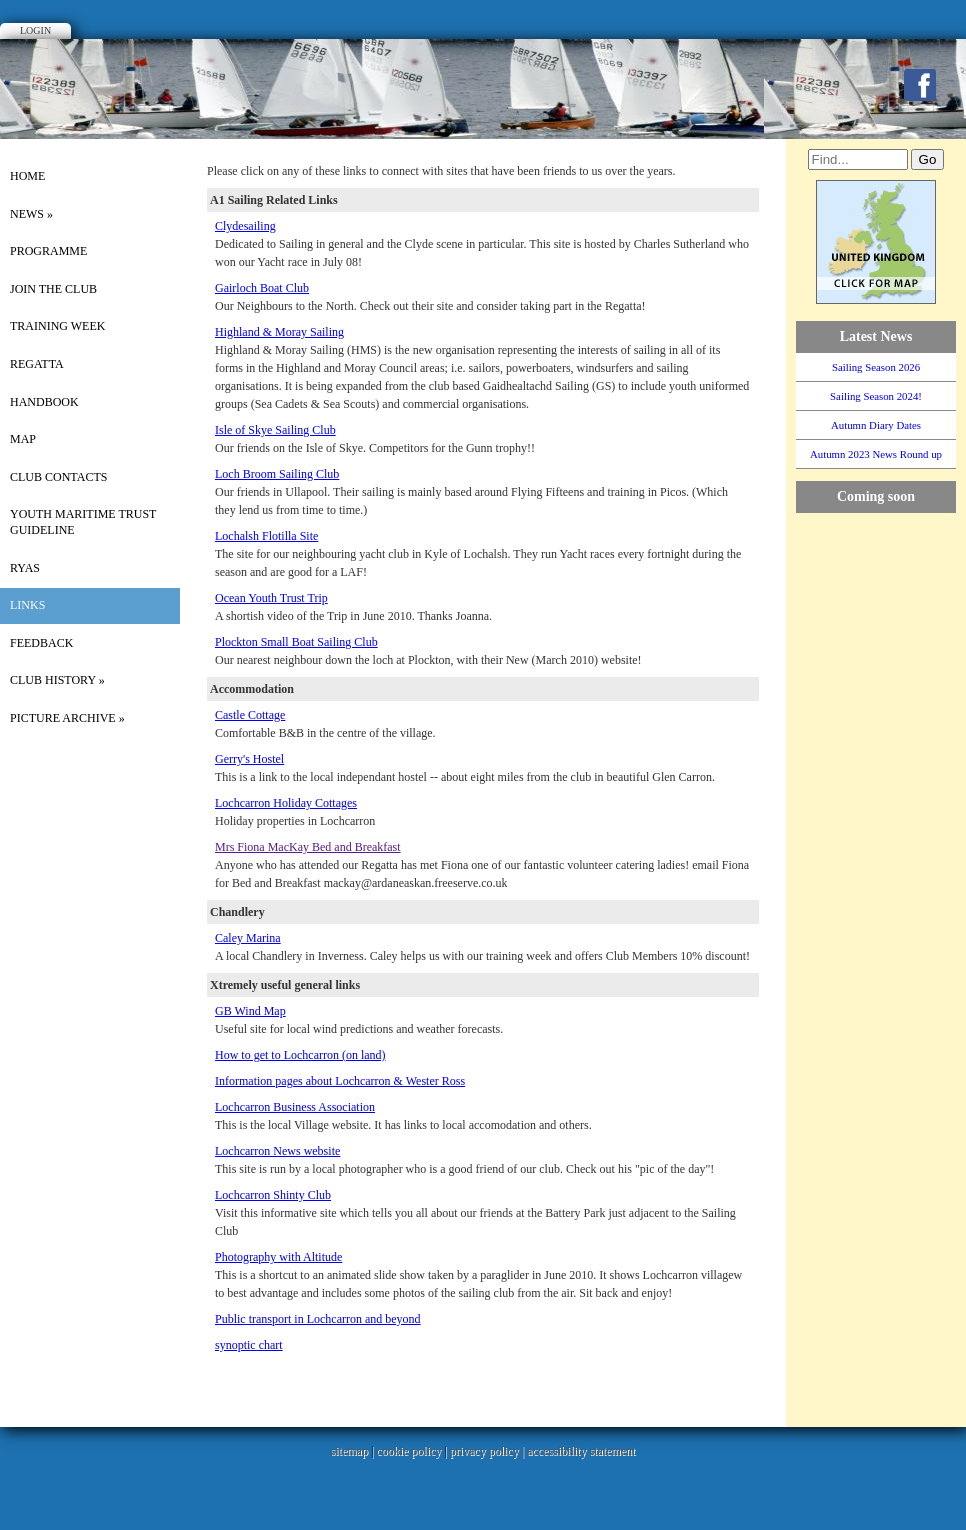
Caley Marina (248, 938)
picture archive (67, 718)
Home (27, 176)
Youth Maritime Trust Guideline (83, 522)
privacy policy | (488, 1451)
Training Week (57, 326)
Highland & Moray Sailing (279, 332)
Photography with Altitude (278, 1257)
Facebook (920, 85)
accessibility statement (581, 1451)
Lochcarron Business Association (295, 1107)
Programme (48, 251)
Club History (57, 680)
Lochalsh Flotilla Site (266, 536)
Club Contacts (58, 477)
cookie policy (408, 1451)
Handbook (44, 402)
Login (35, 30)
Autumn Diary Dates (876, 425)
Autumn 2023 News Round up (876, 454)
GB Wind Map (250, 1011)
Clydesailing (245, 226)
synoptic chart (249, 1345)
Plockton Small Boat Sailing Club (296, 642)
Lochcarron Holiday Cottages (286, 803)
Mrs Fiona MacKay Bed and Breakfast (308, 847)
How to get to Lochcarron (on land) (300, 1055)
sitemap (349, 1451)
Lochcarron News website (277, 1151)
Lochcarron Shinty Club (273, 1195)
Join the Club (53, 289)
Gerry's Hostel (249, 759)
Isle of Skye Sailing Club (275, 430)
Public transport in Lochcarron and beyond (318, 1319)
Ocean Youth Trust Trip (271, 598)
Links (27, 605)
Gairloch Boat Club (262, 288)
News (31, 214)
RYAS (25, 568)
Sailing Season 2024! (876, 396)
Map (23, 439)
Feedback (41, 643)
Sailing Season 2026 (876, 367)
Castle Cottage (250, 715)
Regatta (37, 364)
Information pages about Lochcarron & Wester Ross (340, 1081)
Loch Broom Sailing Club (277, 474)
